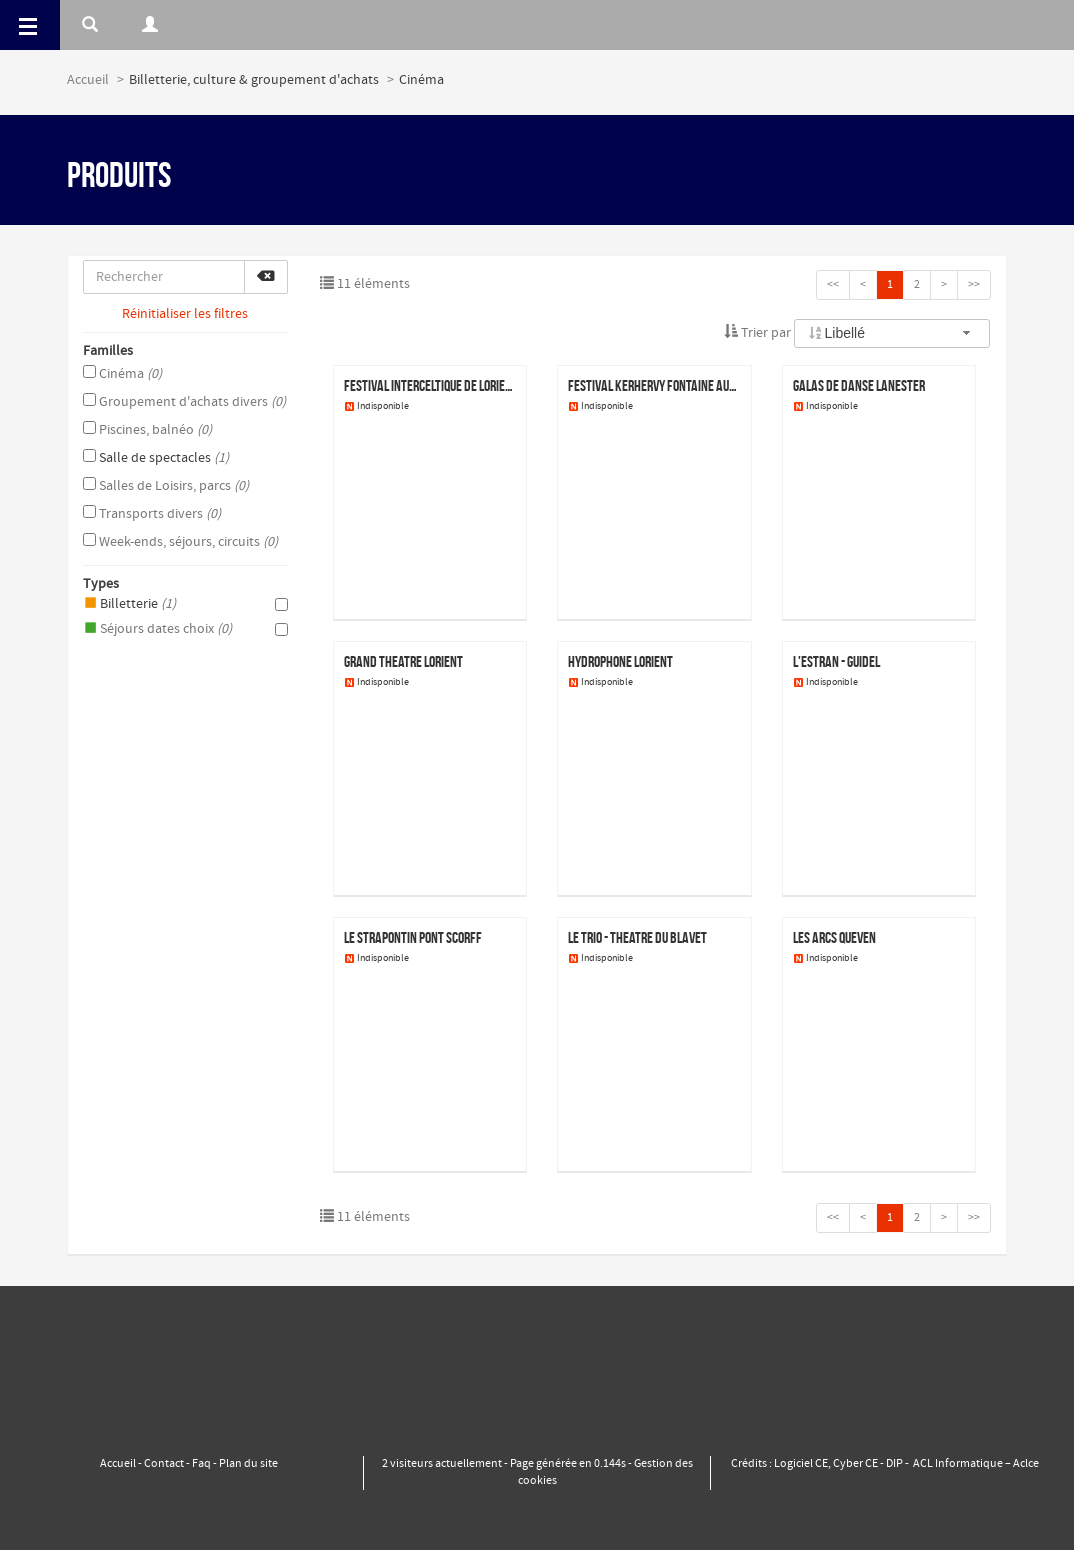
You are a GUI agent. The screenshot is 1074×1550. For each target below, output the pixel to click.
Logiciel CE (801, 1464)
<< (833, 285)
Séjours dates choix (185, 629)
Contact (164, 1464)
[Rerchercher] (90, 25)
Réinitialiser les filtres (185, 314)
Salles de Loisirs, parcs (166, 486)
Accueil (88, 80)
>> (974, 285)
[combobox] (892, 333)
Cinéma (122, 374)
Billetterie (185, 604)
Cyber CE (855, 1464)
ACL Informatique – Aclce (976, 1464)
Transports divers (152, 514)
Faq (201, 1464)
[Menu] (30, 25)
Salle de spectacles (156, 458)
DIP (894, 1464)
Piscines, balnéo (147, 430)
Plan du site (248, 1464)
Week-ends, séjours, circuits (180, 542)
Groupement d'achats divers (184, 402)
